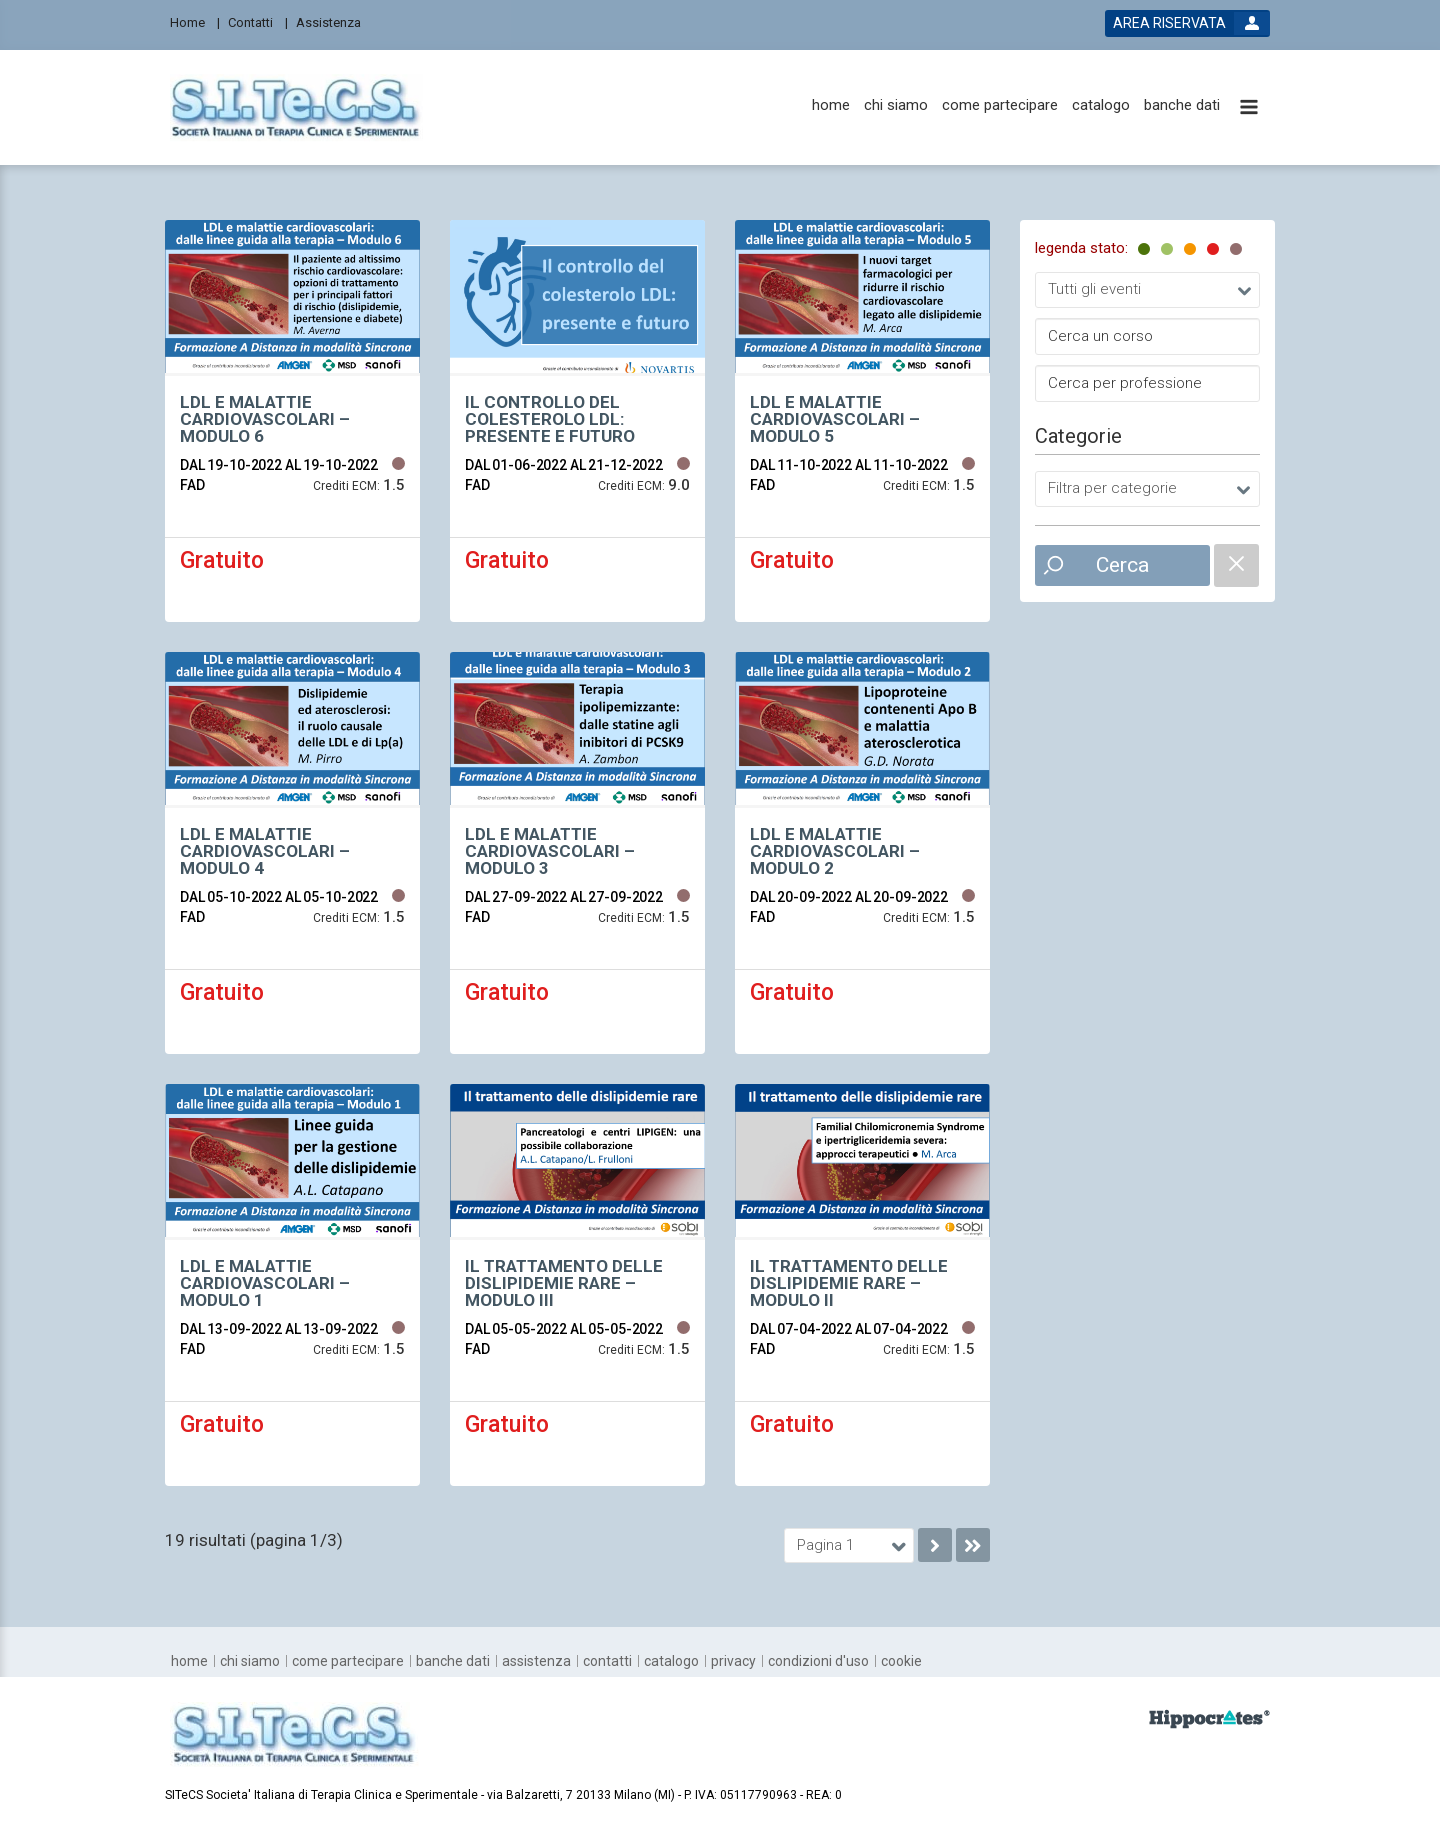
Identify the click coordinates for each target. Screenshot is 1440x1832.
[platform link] (296, 107)
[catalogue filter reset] (1236, 565)
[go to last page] (973, 1545)
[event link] (292, 421)
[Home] (195, 21)
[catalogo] (1101, 105)
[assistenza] (536, 1661)
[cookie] (901, 1661)
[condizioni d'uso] (818, 1661)
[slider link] (1209, 1718)
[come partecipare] (1000, 105)
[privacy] (733, 1661)
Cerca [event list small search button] (1122, 565)
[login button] (1187, 23)
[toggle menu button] (1249, 108)
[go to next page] (935, 1545)
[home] (831, 105)
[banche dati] (1182, 105)
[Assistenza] (334, 21)
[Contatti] (258, 21)
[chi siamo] (896, 105)
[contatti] (607, 1661)
